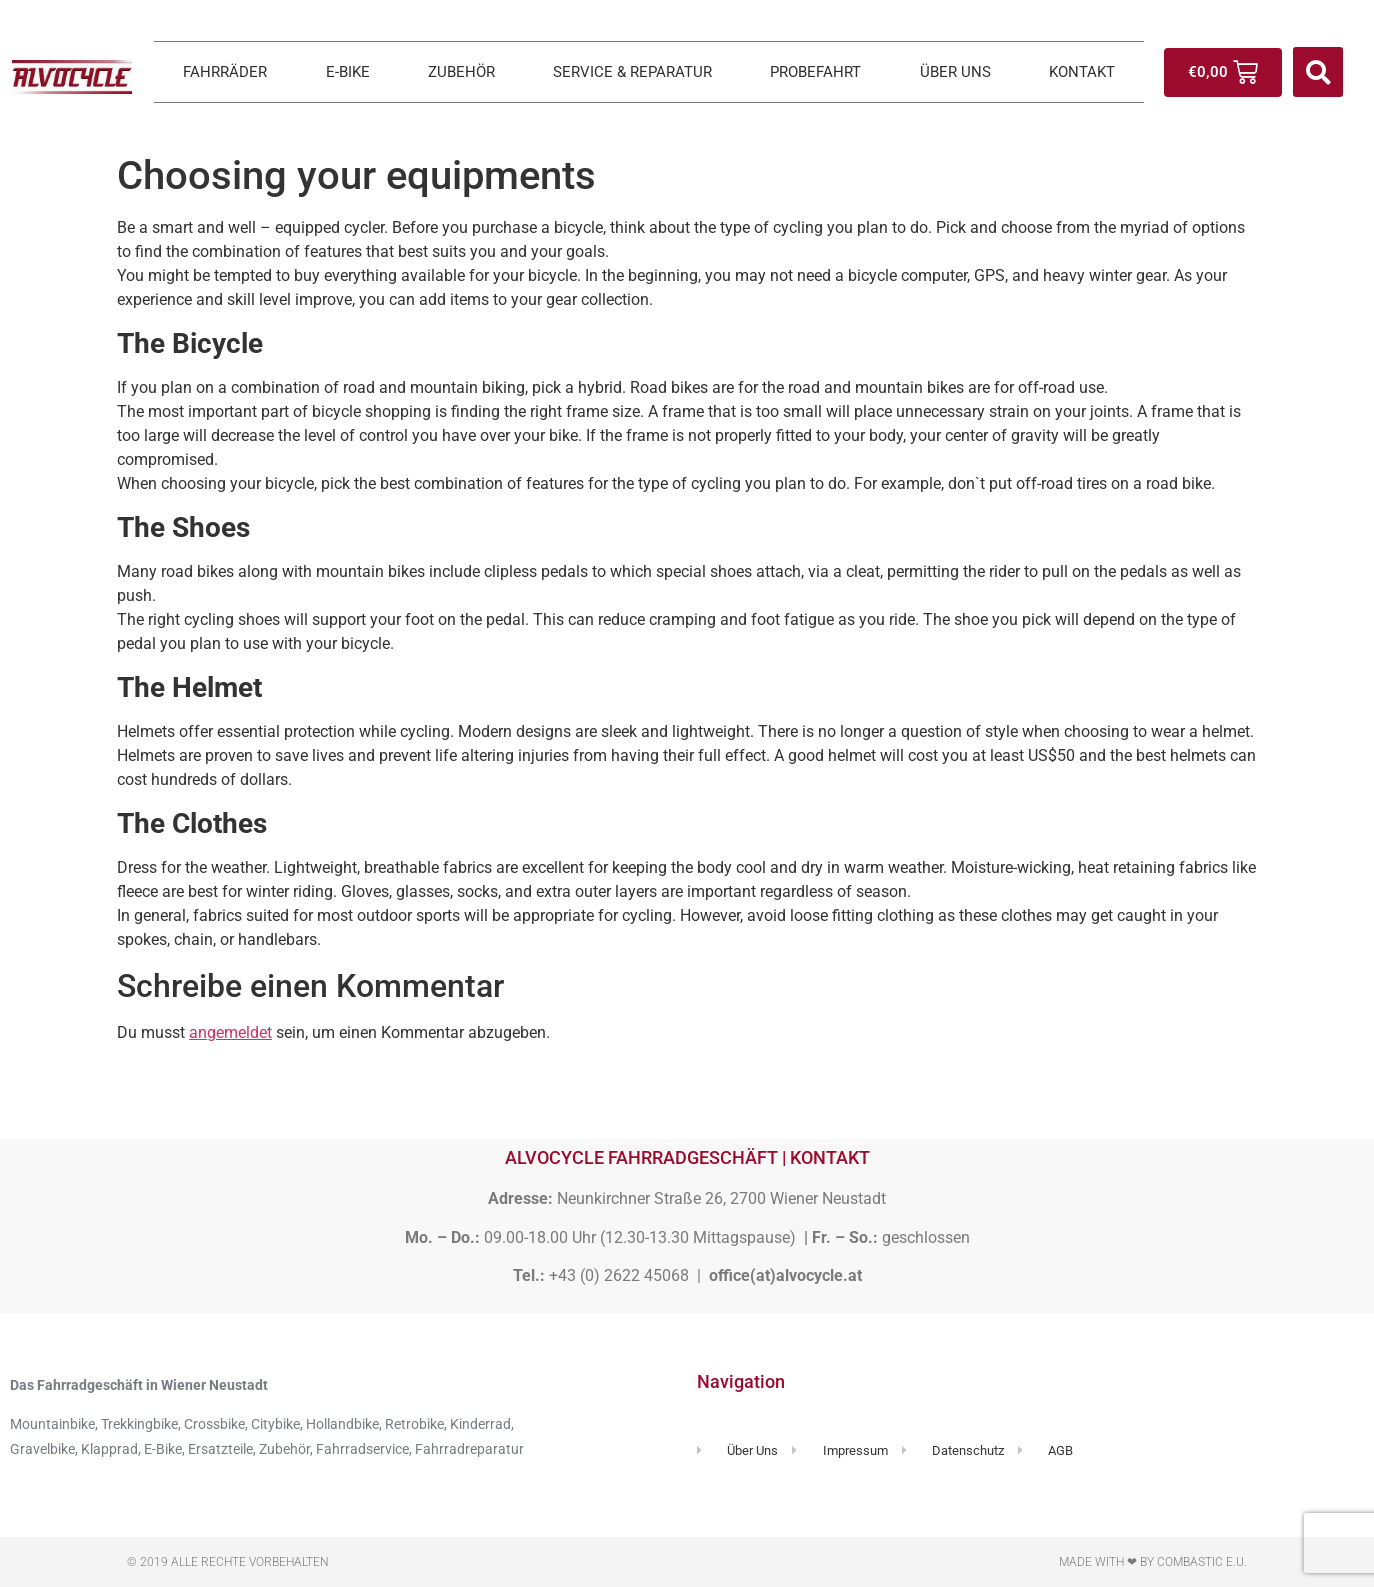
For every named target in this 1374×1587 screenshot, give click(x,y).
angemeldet (230, 1032)
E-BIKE (348, 72)
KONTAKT (1082, 72)
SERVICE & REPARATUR (632, 72)
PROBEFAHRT (815, 72)
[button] (1318, 72)
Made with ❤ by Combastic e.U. (1153, 1562)
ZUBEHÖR (461, 72)
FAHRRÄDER (225, 72)
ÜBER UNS (955, 72)
